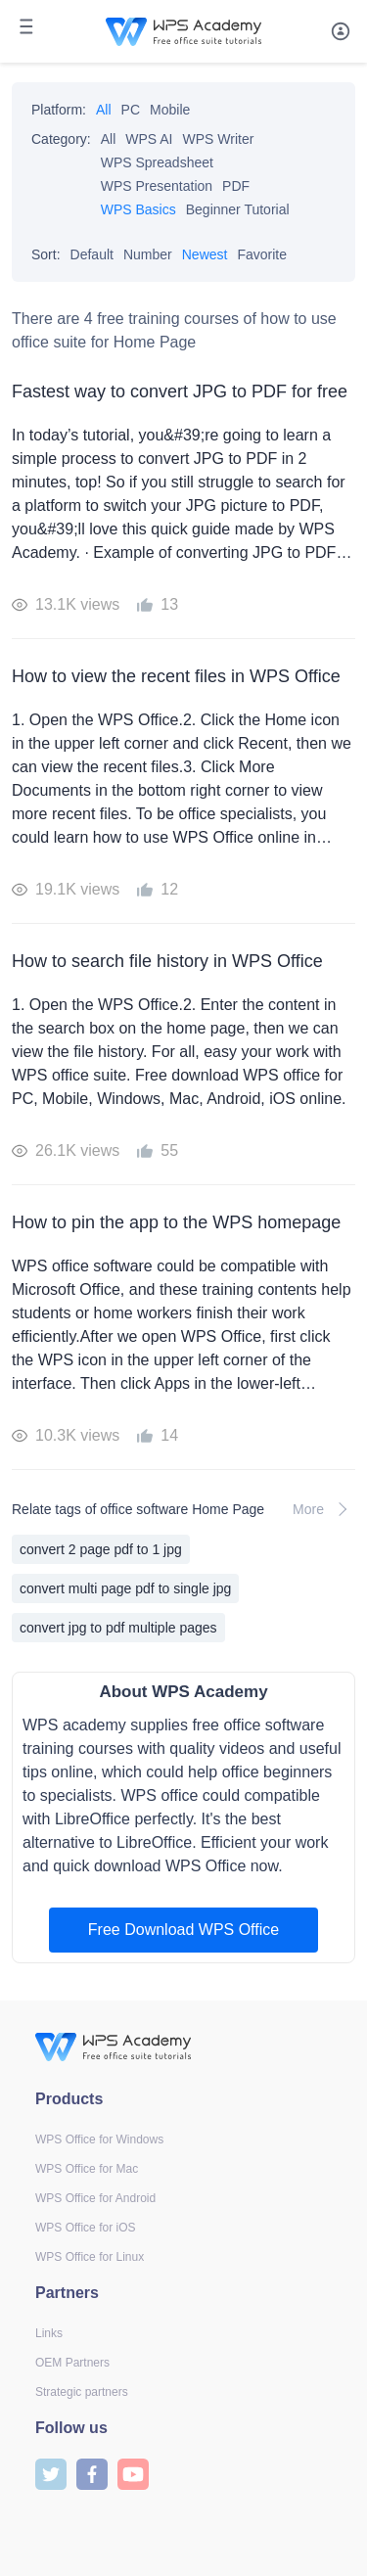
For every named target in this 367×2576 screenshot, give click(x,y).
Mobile (170, 109)
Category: (61, 139)
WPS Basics (138, 209)
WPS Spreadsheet (157, 162)
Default (92, 254)
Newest (205, 254)
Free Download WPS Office (183, 1929)
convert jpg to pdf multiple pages (118, 1627)
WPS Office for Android (95, 2198)
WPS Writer (218, 139)
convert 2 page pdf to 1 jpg (101, 1549)
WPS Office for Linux (89, 2257)
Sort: (46, 254)
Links (49, 2333)
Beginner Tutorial (238, 209)
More (324, 1509)
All (104, 109)
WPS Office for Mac (86, 2169)
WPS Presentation (156, 186)
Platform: (58, 109)
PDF (236, 186)
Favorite (262, 254)
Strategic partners (81, 2392)
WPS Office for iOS (85, 2227)
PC (130, 109)
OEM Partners (72, 2362)
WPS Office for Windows (99, 2139)
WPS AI (148, 139)
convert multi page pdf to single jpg (125, 1588)
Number (147, 254)
